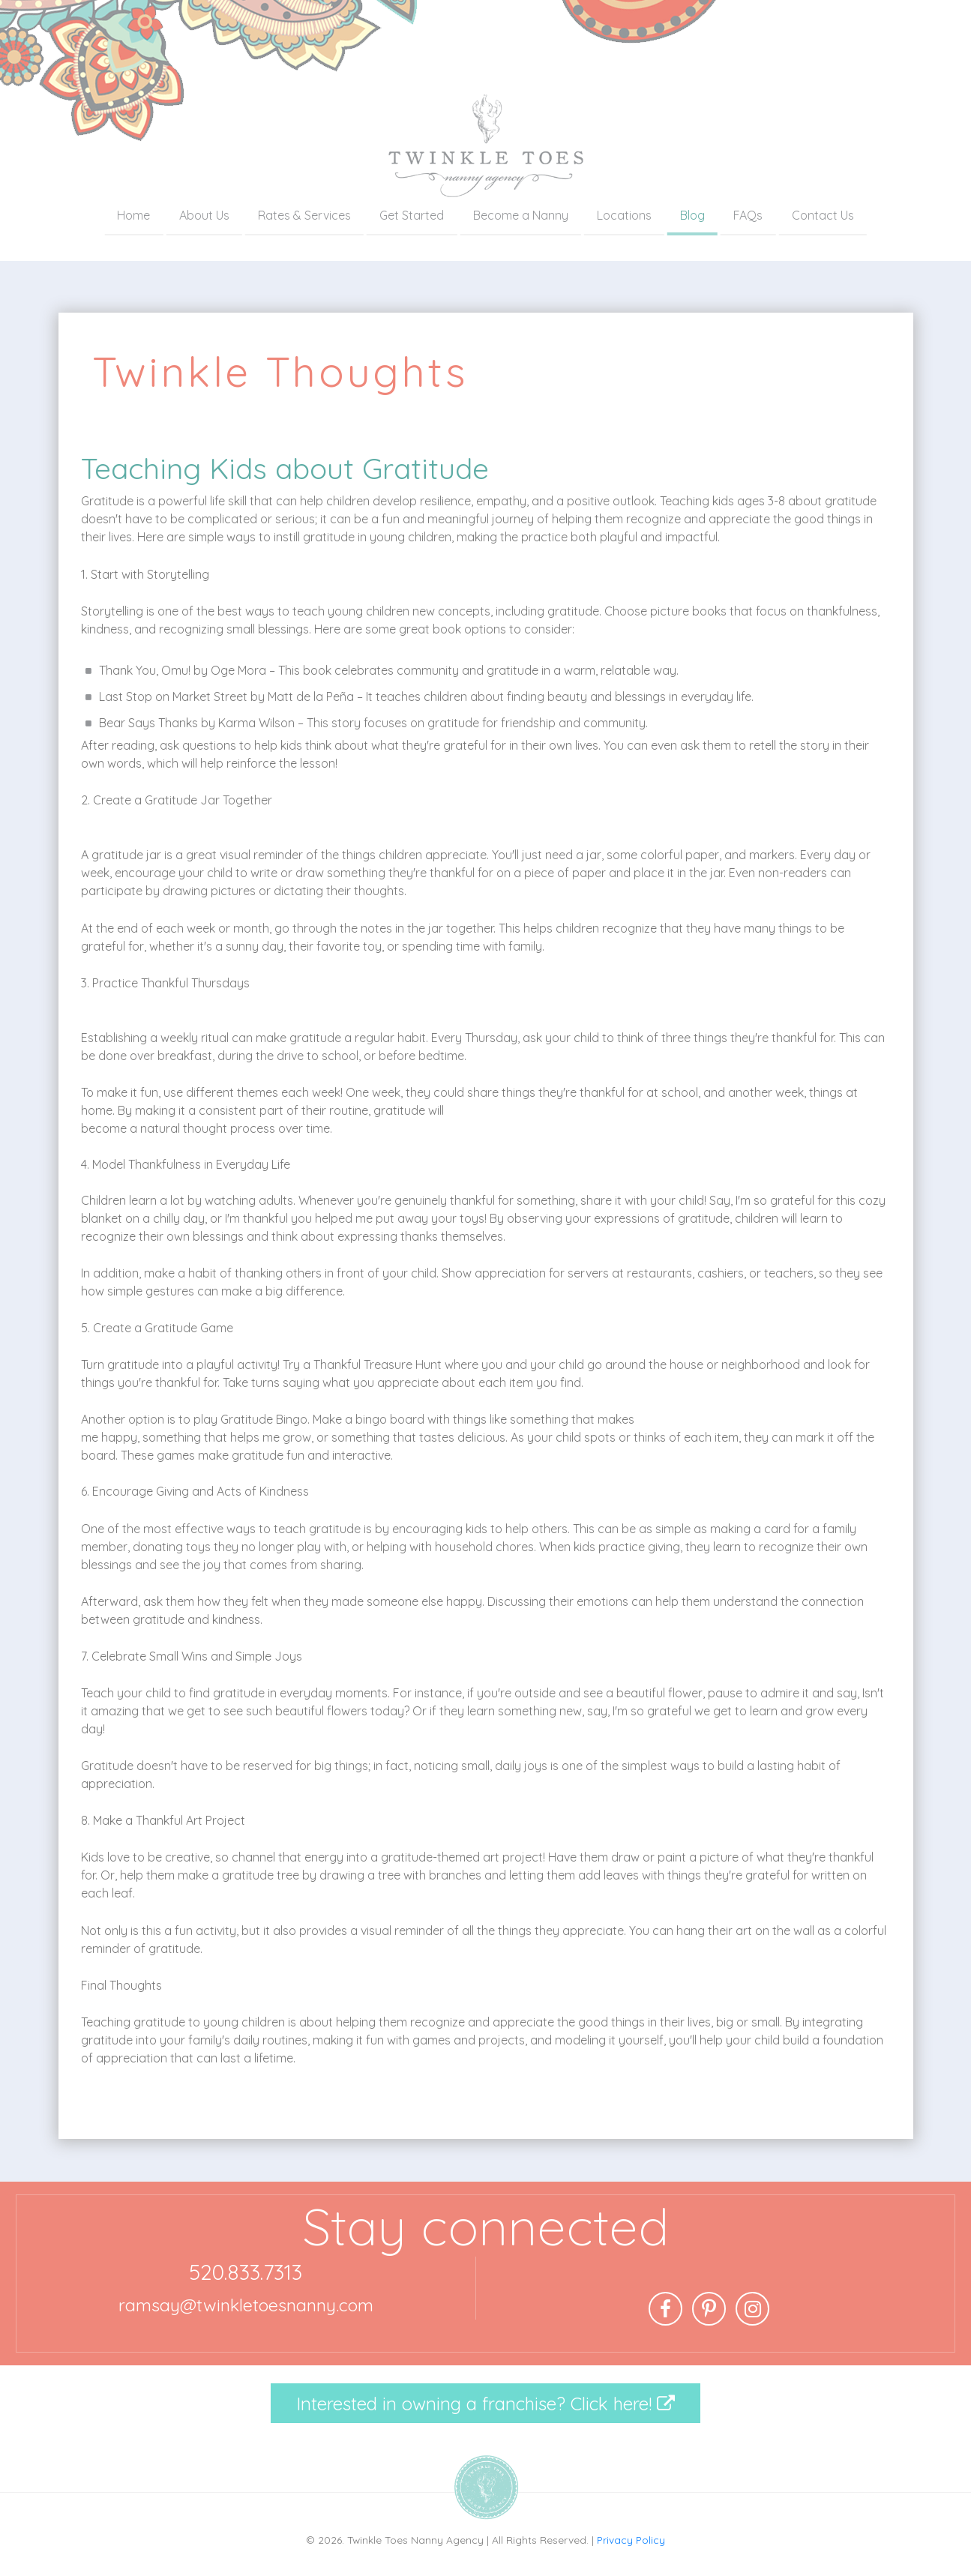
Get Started (411, 215)
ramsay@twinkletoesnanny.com (245, 2305)
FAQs (748, 215)
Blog (692, 215)
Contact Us (823, 215)
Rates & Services (304, 215)
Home (133, 215)
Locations (624, 215)
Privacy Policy (631, 2539)
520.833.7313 (245, 2272)
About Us (204, 215)
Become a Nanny (520, 215)
